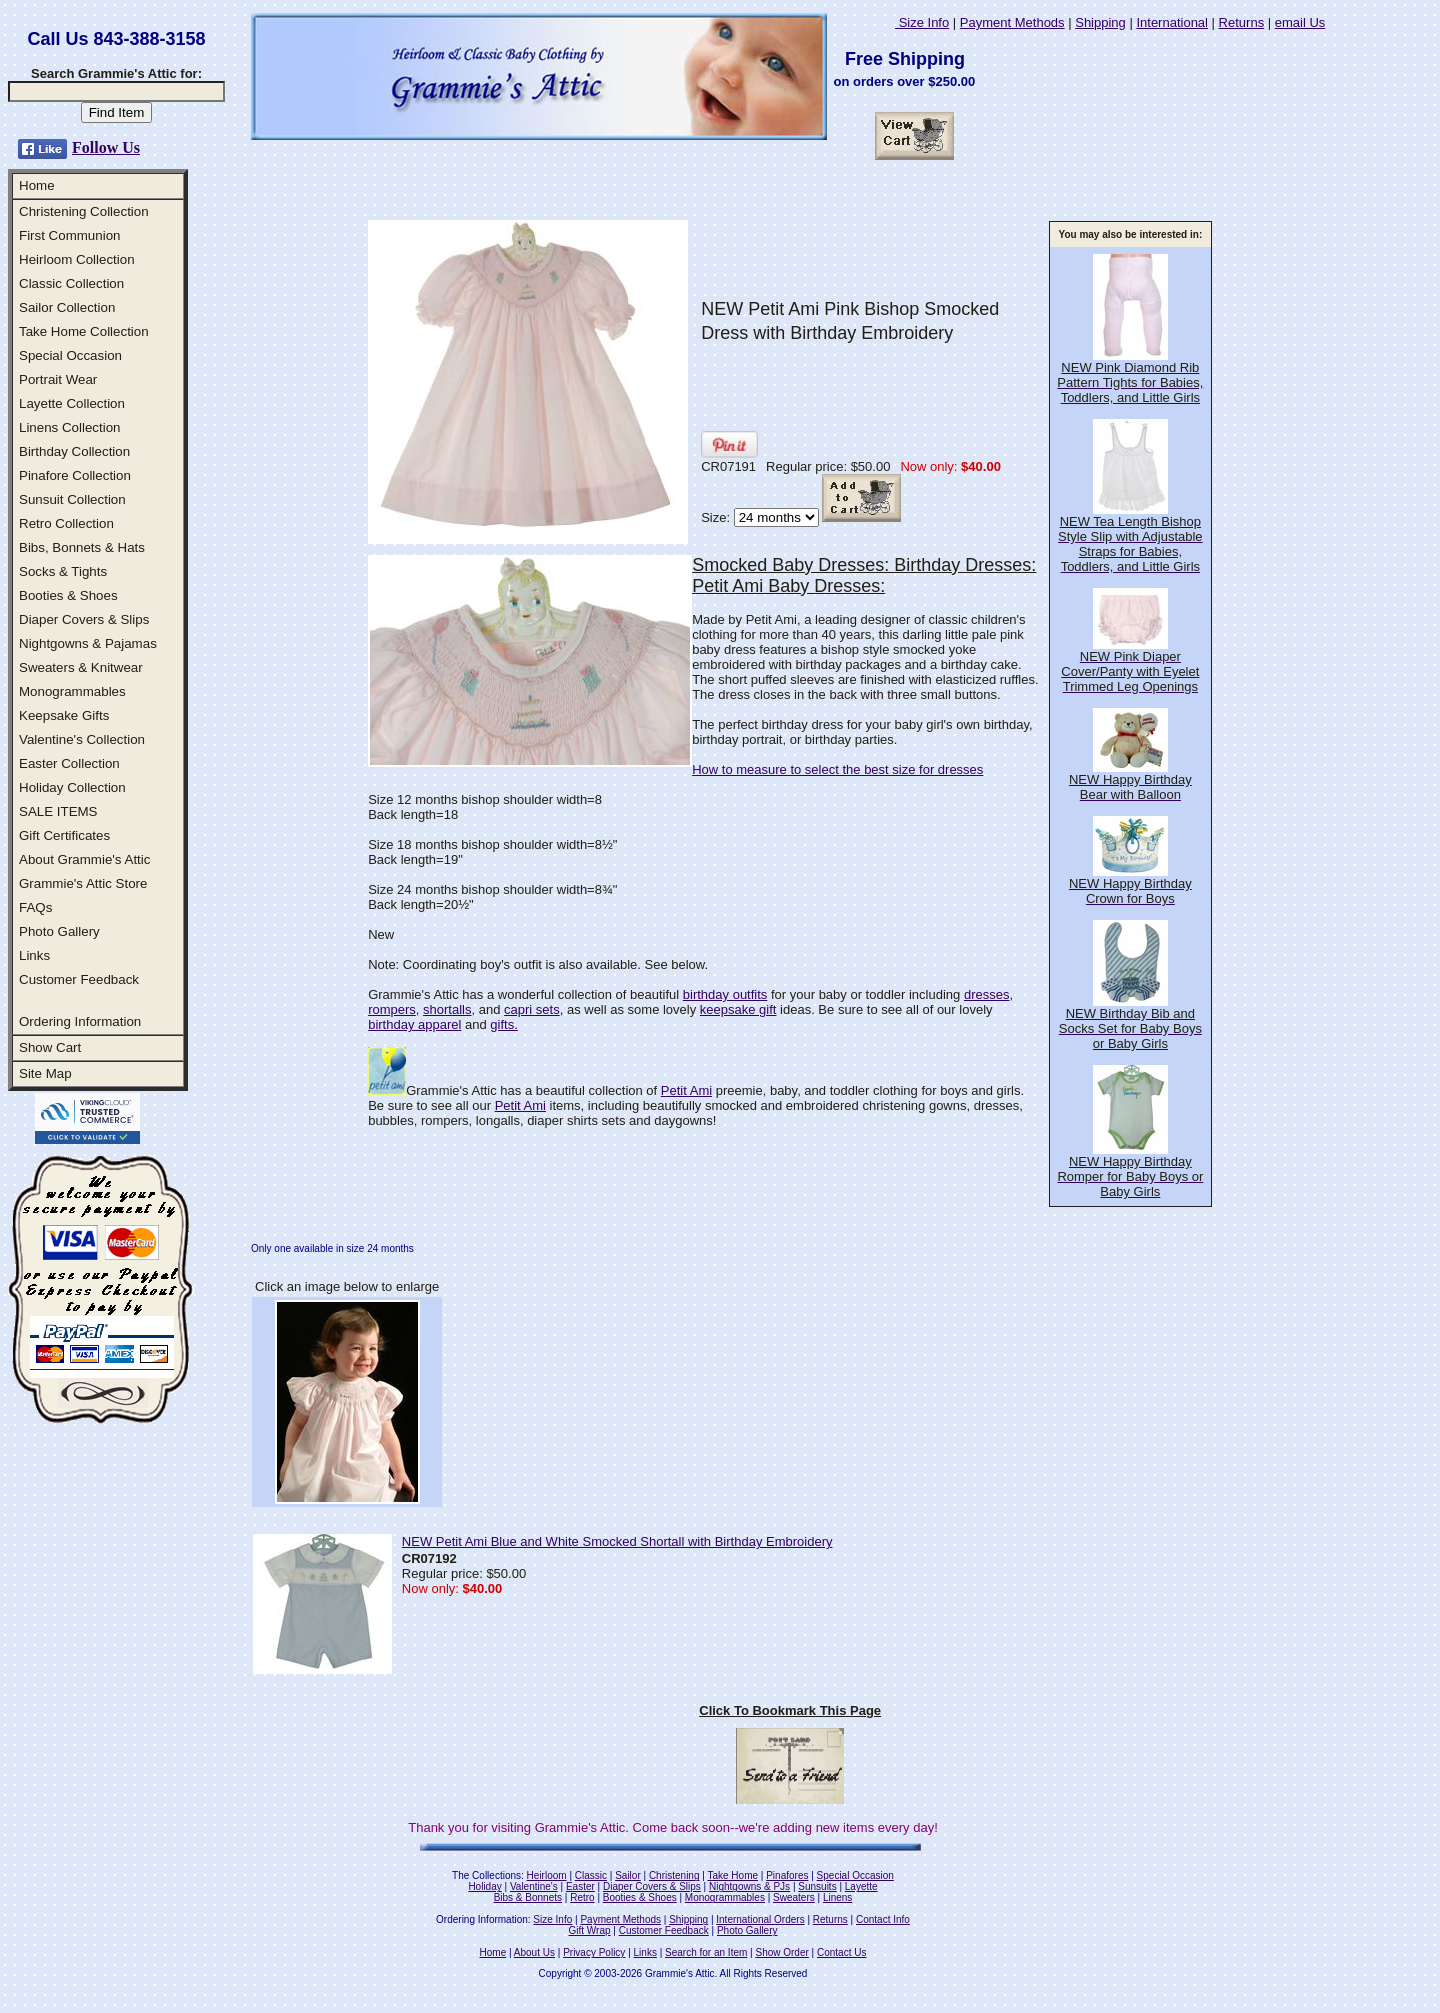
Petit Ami (686, 1090)
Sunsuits (817, 1886)
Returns (1242, 22)
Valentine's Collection (82, 739)
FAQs (35, 907)
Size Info (922, 22)
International (1172, 22)
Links (34, 955)
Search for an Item (706, 1952)
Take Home (732, 1875)
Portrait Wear (58, 379)
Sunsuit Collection (72, 499)
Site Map (45, 1073)
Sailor (628, 1875)
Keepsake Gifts (64, 715)
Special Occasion (70, 355)
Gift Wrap (590, 1930)
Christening (674, 1875)
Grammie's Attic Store (83, 883)
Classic (591, 1875)
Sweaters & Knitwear (81, 667)
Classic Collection (71, 283)
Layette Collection (72, 403)
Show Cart (50, 1047)
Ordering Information (80, 1021)
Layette (861, 1886)
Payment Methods (1012, 22)
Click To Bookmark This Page (790, 1710)
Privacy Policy (594, 1952)
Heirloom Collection (77, 259)
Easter (580, 1886)
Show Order (781, 1952)
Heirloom (547, 1875)
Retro (582, 1897)
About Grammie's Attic (84, 859)
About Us (534, 1952)
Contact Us (841, 1952)
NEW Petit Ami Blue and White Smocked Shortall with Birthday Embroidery (617, 1541)
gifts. (503, 1024)
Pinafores (787, 1875)
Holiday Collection (72, 787)
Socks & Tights (63, 571)
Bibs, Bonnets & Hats (82, 547)
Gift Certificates (64, 835)
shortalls (447, 1009)
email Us (1300, 22)
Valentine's (534, 1886)
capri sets (532, 1009)
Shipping (1100, 22)
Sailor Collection (67, 307)
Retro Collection (66, 523)
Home (37, 185)
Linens (837, 1897)
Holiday (484, 1886)
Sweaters (794, 1897)
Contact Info (883, 1919)
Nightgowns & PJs (749, 1886)
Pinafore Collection (75, 475)
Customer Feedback (79, 979)
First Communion (69, 235)
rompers (392, 1009)
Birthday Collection (74, 451)
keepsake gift (738, 1009)
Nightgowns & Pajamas (88, 643)
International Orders (760, 1919)
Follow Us (106, 147)
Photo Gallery (59, 931)
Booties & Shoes (68, 595)
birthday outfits (725, 994)
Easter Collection (69, 763)
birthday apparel (414, 1024)
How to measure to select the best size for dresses (837, 769)
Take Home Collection (84, 331)
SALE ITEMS (58, 811)
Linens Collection (70, 427)
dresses (987, 994)
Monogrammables (72, 691)
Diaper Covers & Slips (84, 619)
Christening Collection (84, 211)
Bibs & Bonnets (528, 1897)
